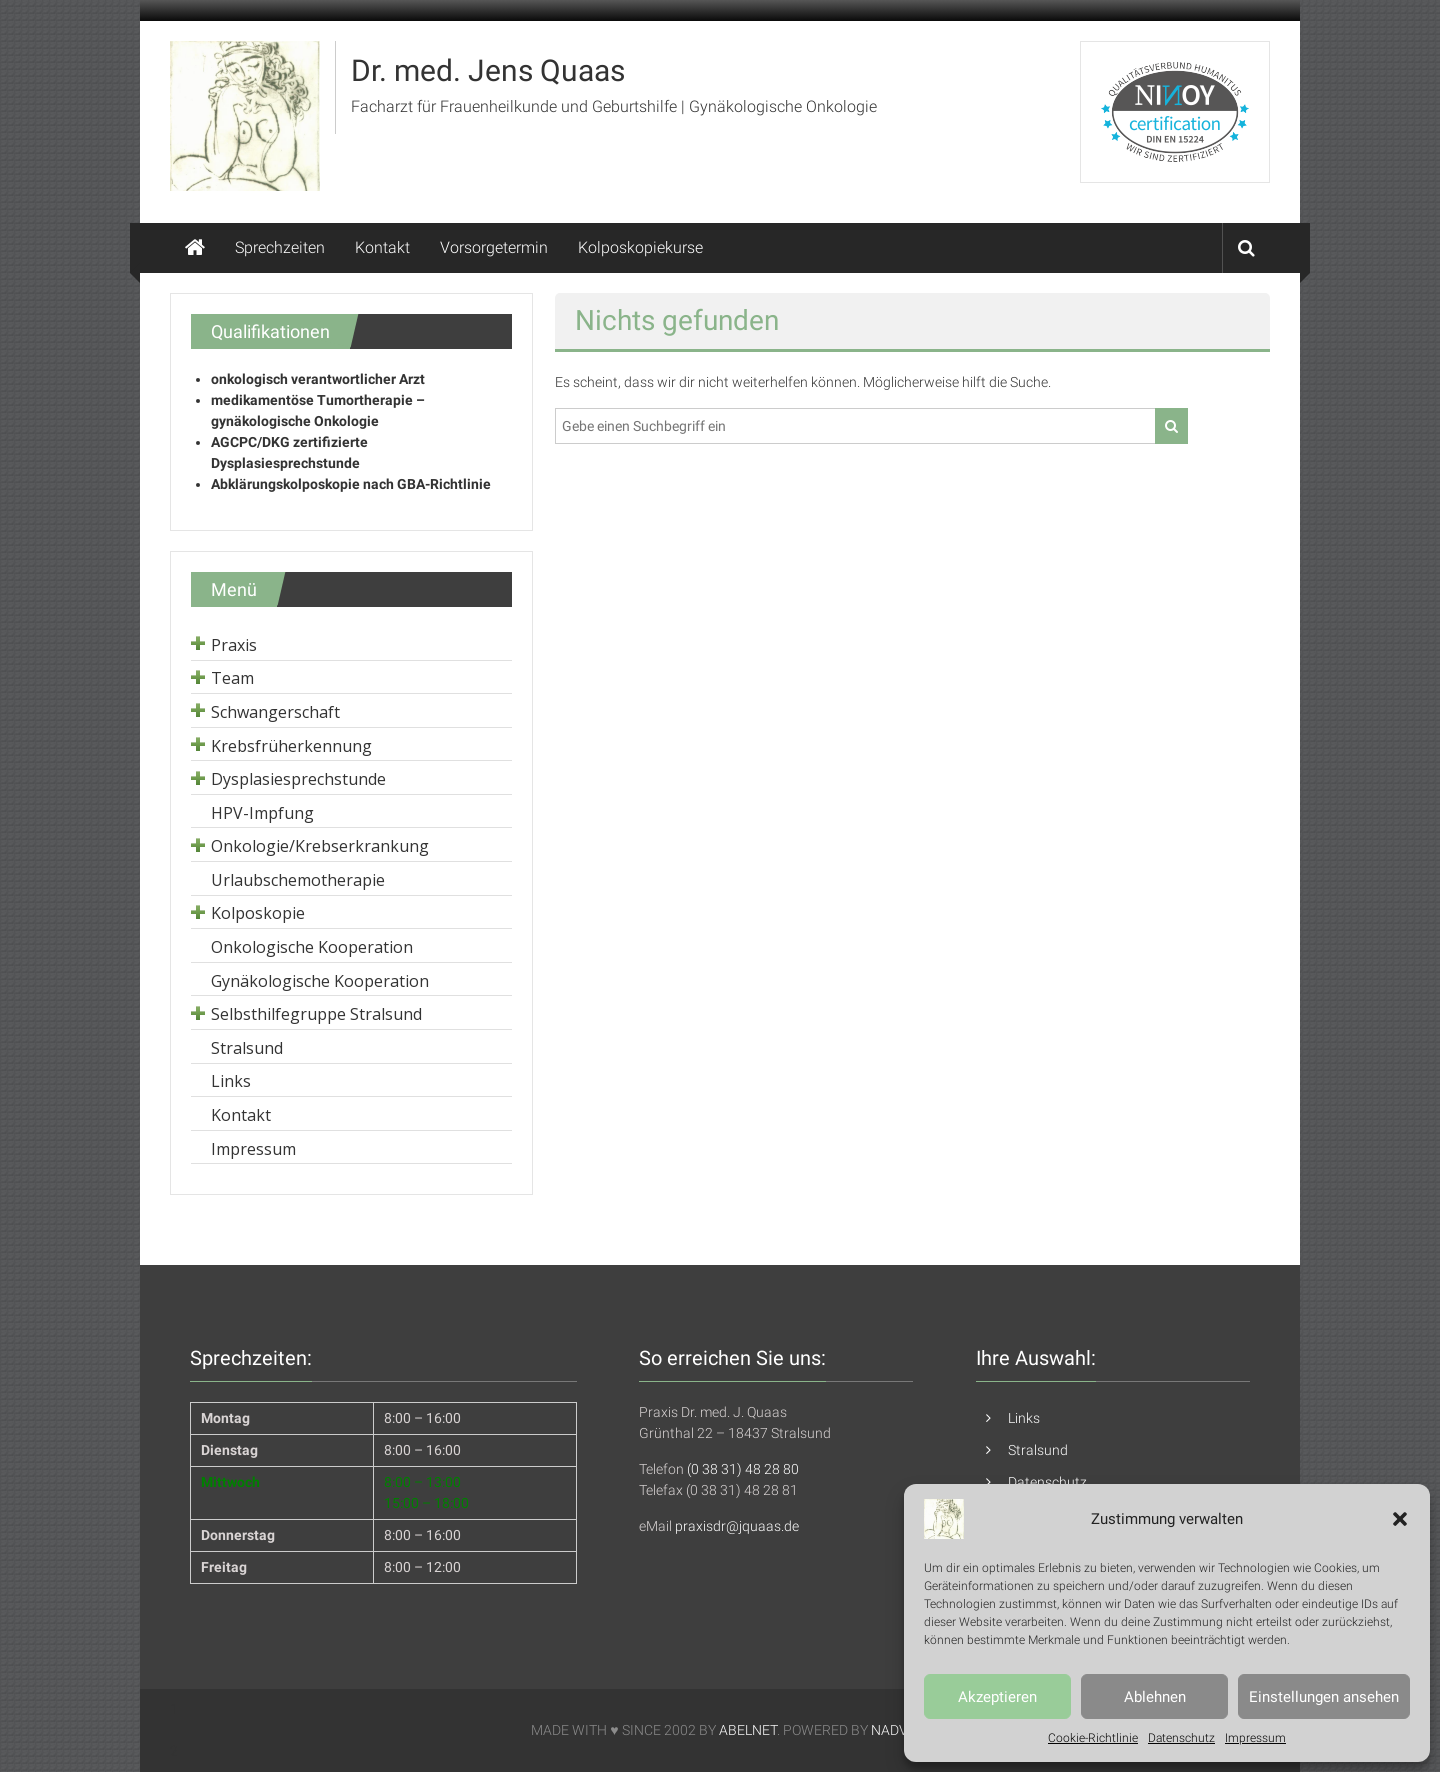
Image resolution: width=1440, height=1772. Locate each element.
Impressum (1255, 1738)
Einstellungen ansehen (1324, 1697)
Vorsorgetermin (494, 247)
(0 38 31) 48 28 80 (743, 1469)
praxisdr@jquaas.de (737, 1526)
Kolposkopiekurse (640, 247)
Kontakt (382, 247)
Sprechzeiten (280, 247)
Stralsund (1038, 1450)
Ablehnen (1155, 1697)
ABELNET (748, 1730)
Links (1024, 1418)
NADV (888, 1730)
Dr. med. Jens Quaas (488, 70)
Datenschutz (1181, 1738)
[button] (1400, 1519)
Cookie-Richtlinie (1093, 1738)
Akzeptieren (997, 1697)
